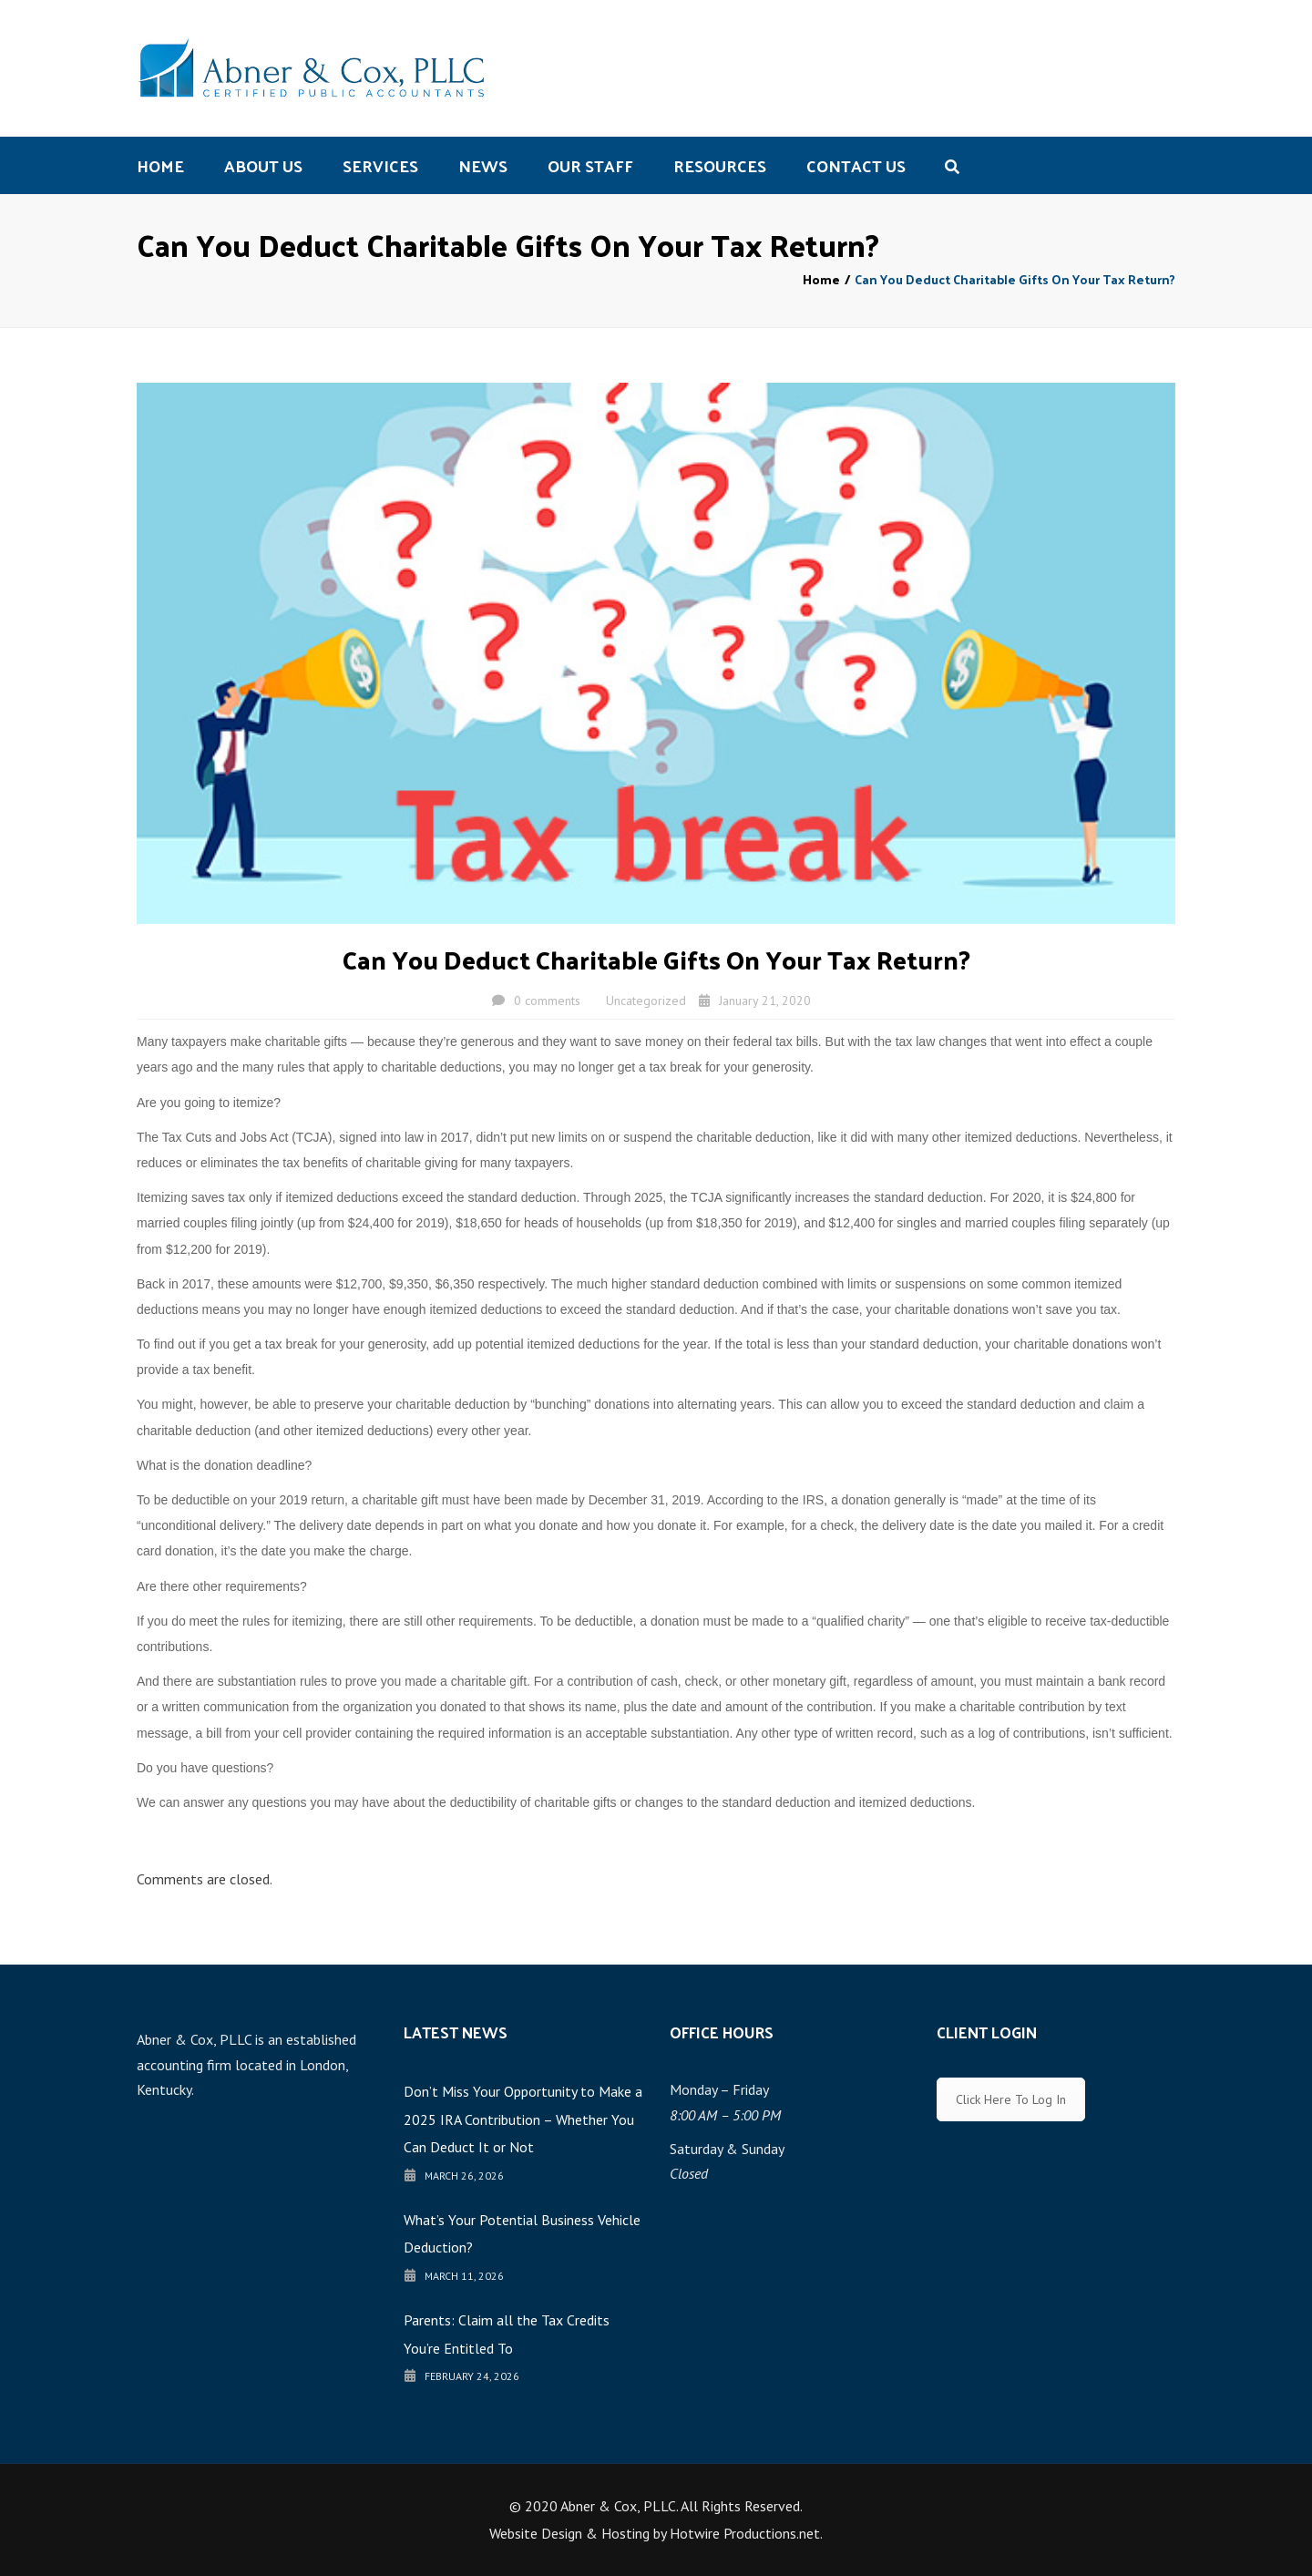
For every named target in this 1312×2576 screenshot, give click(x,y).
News (482, 165)
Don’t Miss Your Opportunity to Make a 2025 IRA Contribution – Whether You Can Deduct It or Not (523, 2119)
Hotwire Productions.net (745, 2533)
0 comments (547, 1000)
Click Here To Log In (1011, 2099)
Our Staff (590, 165)
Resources (719, 165)
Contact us (856, 165)
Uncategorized (646, 1000)
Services (380, 165)
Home (160, 165)
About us (263, 165)
